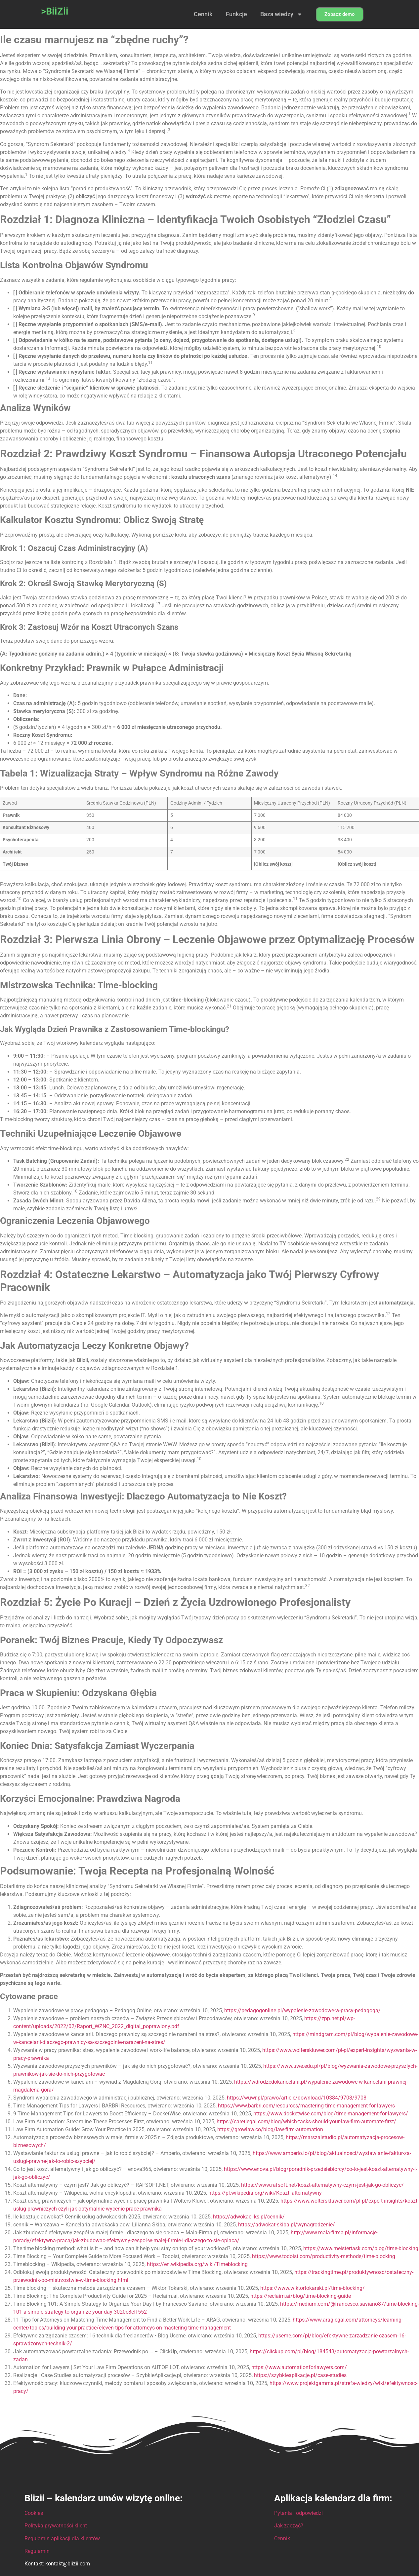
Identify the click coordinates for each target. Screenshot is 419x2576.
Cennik (203, 14)
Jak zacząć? (288, 2525)
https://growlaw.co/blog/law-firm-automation (270, 2129)
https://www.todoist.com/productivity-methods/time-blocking (323, 2256)
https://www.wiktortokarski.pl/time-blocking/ (312, 2288)
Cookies (33, 2513)
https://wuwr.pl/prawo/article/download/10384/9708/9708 (296, 2098)
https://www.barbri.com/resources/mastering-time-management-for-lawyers (306, 2105)
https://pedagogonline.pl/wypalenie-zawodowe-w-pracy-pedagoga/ (302, 2010)
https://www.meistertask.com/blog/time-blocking (360, 2248)
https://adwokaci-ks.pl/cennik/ (249, 2217)
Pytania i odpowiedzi (298, 2513)
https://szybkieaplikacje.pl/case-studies (300, 2375)
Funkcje (236, 14)
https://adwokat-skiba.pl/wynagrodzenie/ (286, 2224)
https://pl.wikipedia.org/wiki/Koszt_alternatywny (265, 2193)
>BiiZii (54, 11)
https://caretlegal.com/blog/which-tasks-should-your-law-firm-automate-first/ (306, 2121)
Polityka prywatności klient (55, 2525)
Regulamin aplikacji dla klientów (62, 2538)
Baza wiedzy (281, 14)
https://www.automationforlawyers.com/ (299, 2367)
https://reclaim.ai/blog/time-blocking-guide (300, 2296)
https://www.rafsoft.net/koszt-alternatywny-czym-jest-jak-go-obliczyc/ (322, 2185)
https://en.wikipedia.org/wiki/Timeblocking (197, 2264)
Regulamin (37, 2551)
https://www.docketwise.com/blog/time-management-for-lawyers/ (330, 2113)
